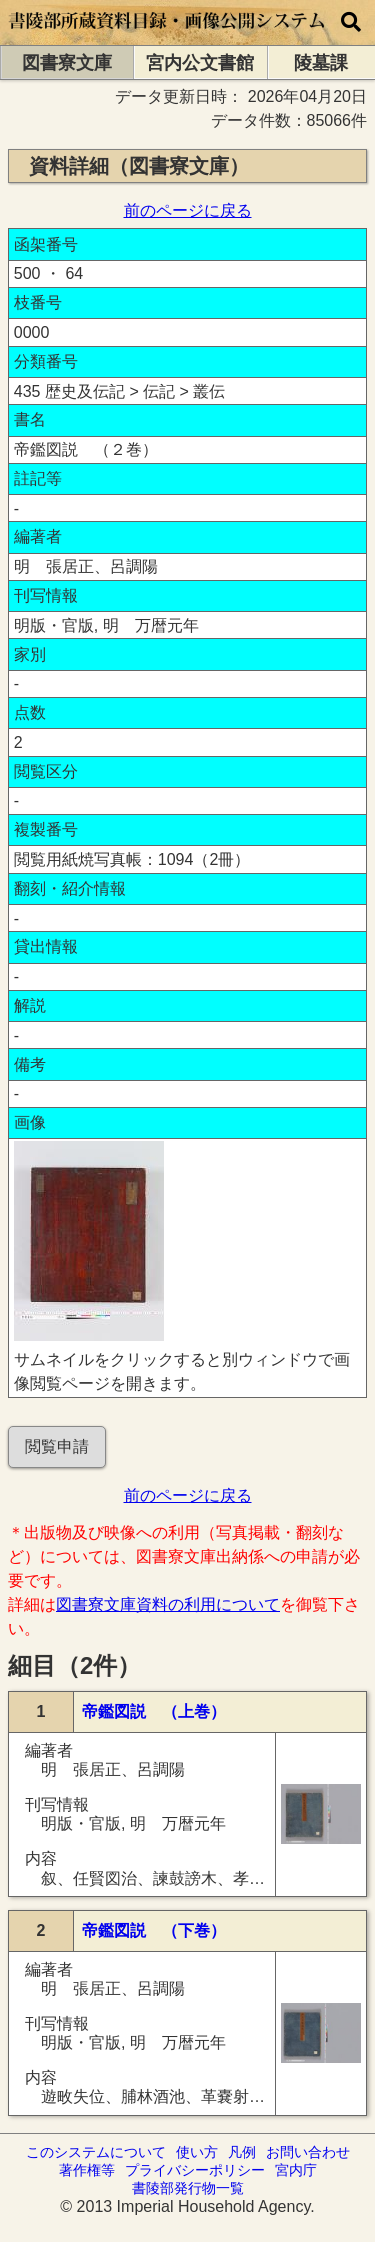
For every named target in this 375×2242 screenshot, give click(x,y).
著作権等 (87, 2170)
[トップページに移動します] (167, 35)
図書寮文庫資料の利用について (168, 1604)
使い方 (197, 2152)
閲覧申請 (57, 1446)
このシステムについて (96, 2152)
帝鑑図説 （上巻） (154, 1711)
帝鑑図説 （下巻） (154, 1930)
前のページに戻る (188, 210)
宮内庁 (296, 2170)
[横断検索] (351, 22)
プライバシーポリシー (195, 2170)
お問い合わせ (308, 2152)
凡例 (242, 2152)
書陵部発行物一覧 (188, 2188)
